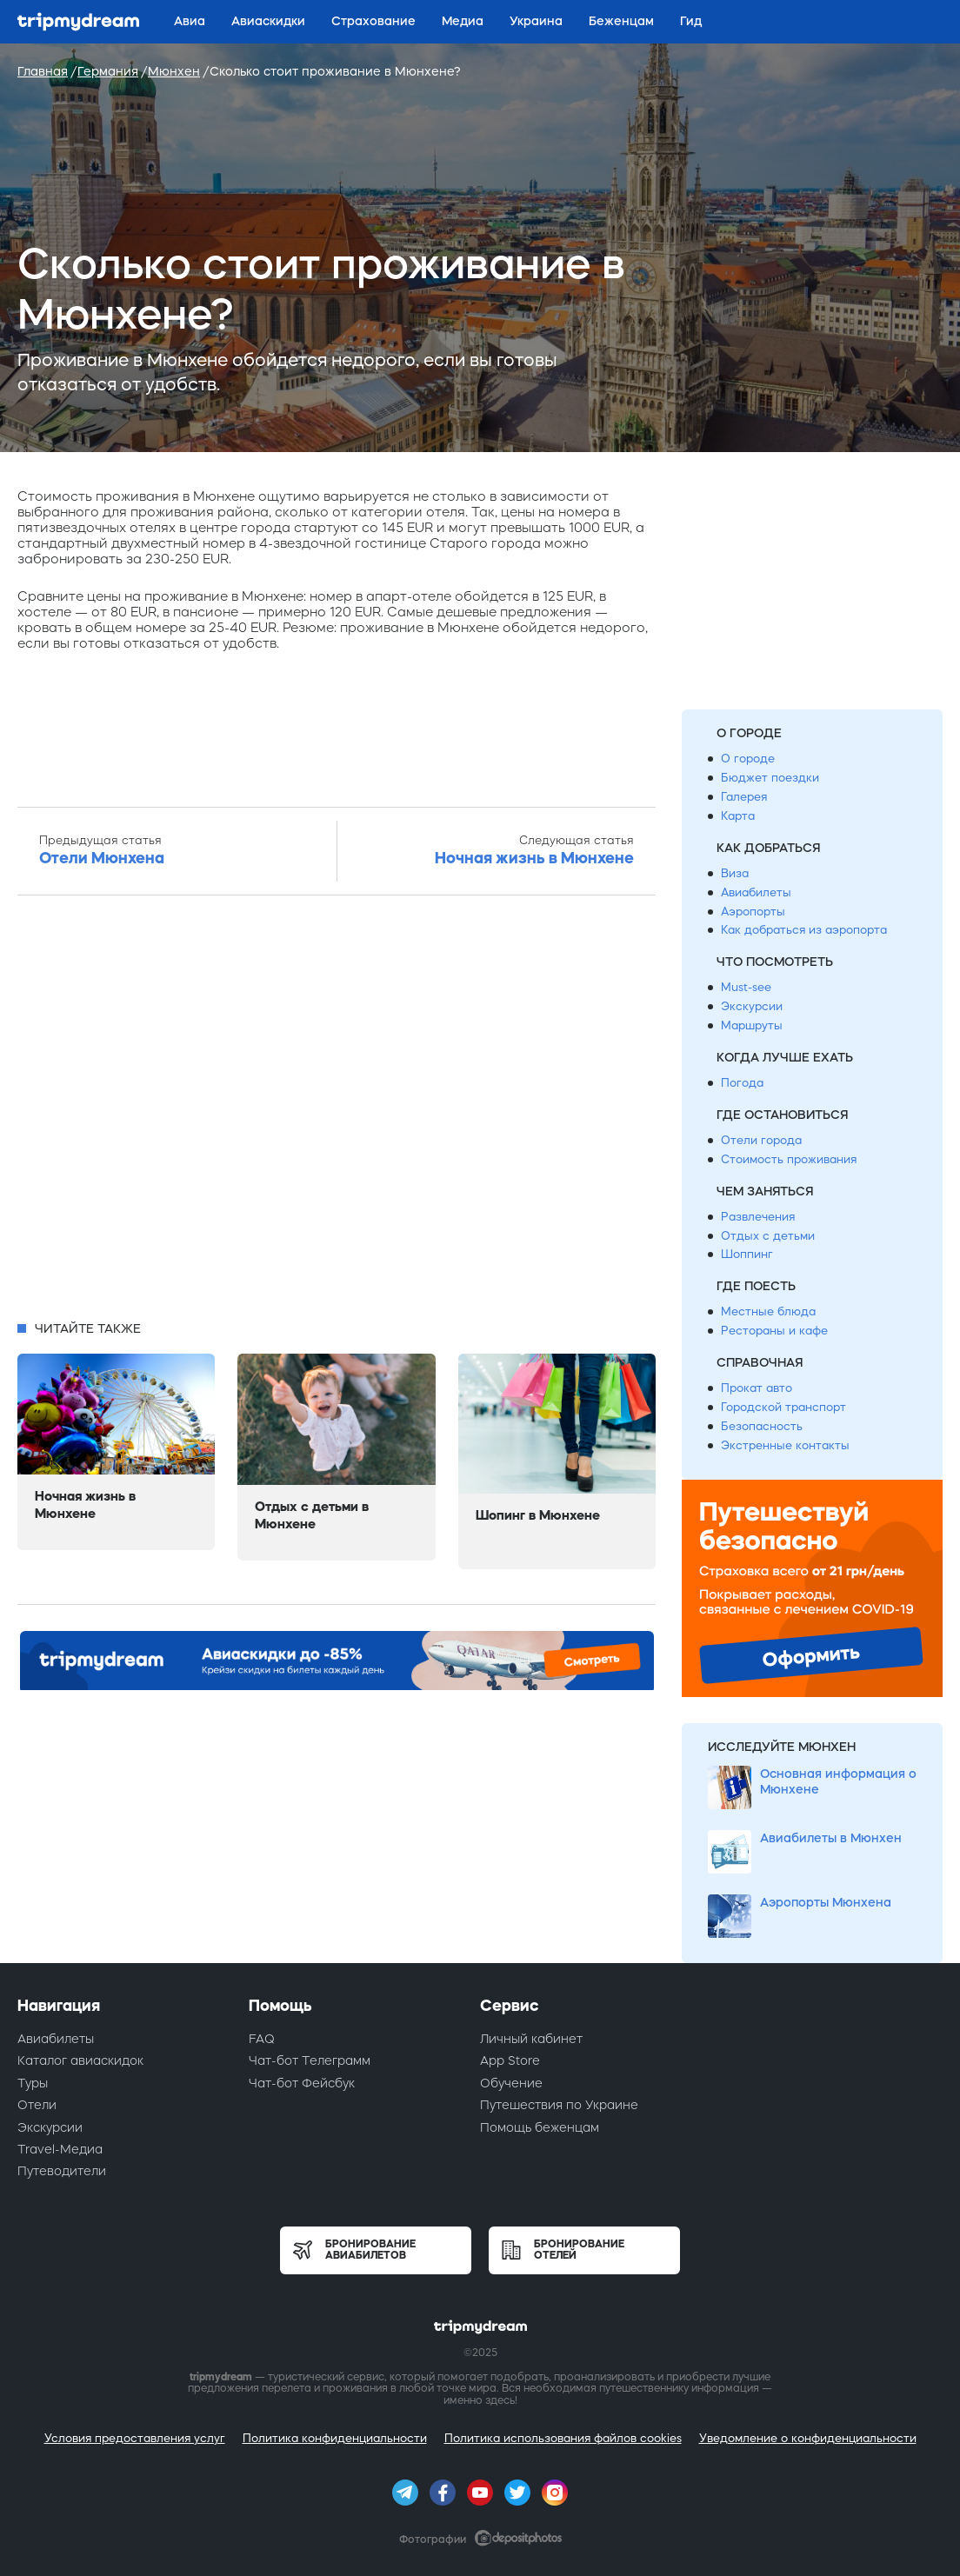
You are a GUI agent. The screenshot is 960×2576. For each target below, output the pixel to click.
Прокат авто (756, 1388)
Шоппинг (747, 1254)
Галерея (744, 796)
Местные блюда (768, 1311)
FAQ (262, 2039)
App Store (510, 2060)
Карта (738, 816)
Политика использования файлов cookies (563, 2438)
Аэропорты (753, 911)
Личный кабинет (531, 2039)
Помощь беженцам (539, 2127)
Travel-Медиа (60, 2149)
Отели (37, 2105)
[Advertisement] (336, 1113)
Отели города (761, 1140)
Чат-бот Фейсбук (302, 2083)
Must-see (746, 987)
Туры (32, 2083)
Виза (735, 873)
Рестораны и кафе (774, 1330)
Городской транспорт (783, 1407)
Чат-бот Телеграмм (309, 2060)
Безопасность (762, 1426)
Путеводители (61, 2171)
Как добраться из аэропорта (804, 929)
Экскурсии (752, 1006)
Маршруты (752, 1025)
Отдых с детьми (768, 1235)
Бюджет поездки (770, 777)
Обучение (511, 2083)
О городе (748, 758)
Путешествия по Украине (559, 2105)
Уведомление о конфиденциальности (808, 2438)
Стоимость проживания (789, 1159)
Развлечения (758, 1216)
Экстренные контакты (785, 1445)
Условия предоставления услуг (134, 2438)
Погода (742, 1082)
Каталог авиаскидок (80, 2060)
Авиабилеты (756, 892)
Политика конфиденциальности (335, 2438)
